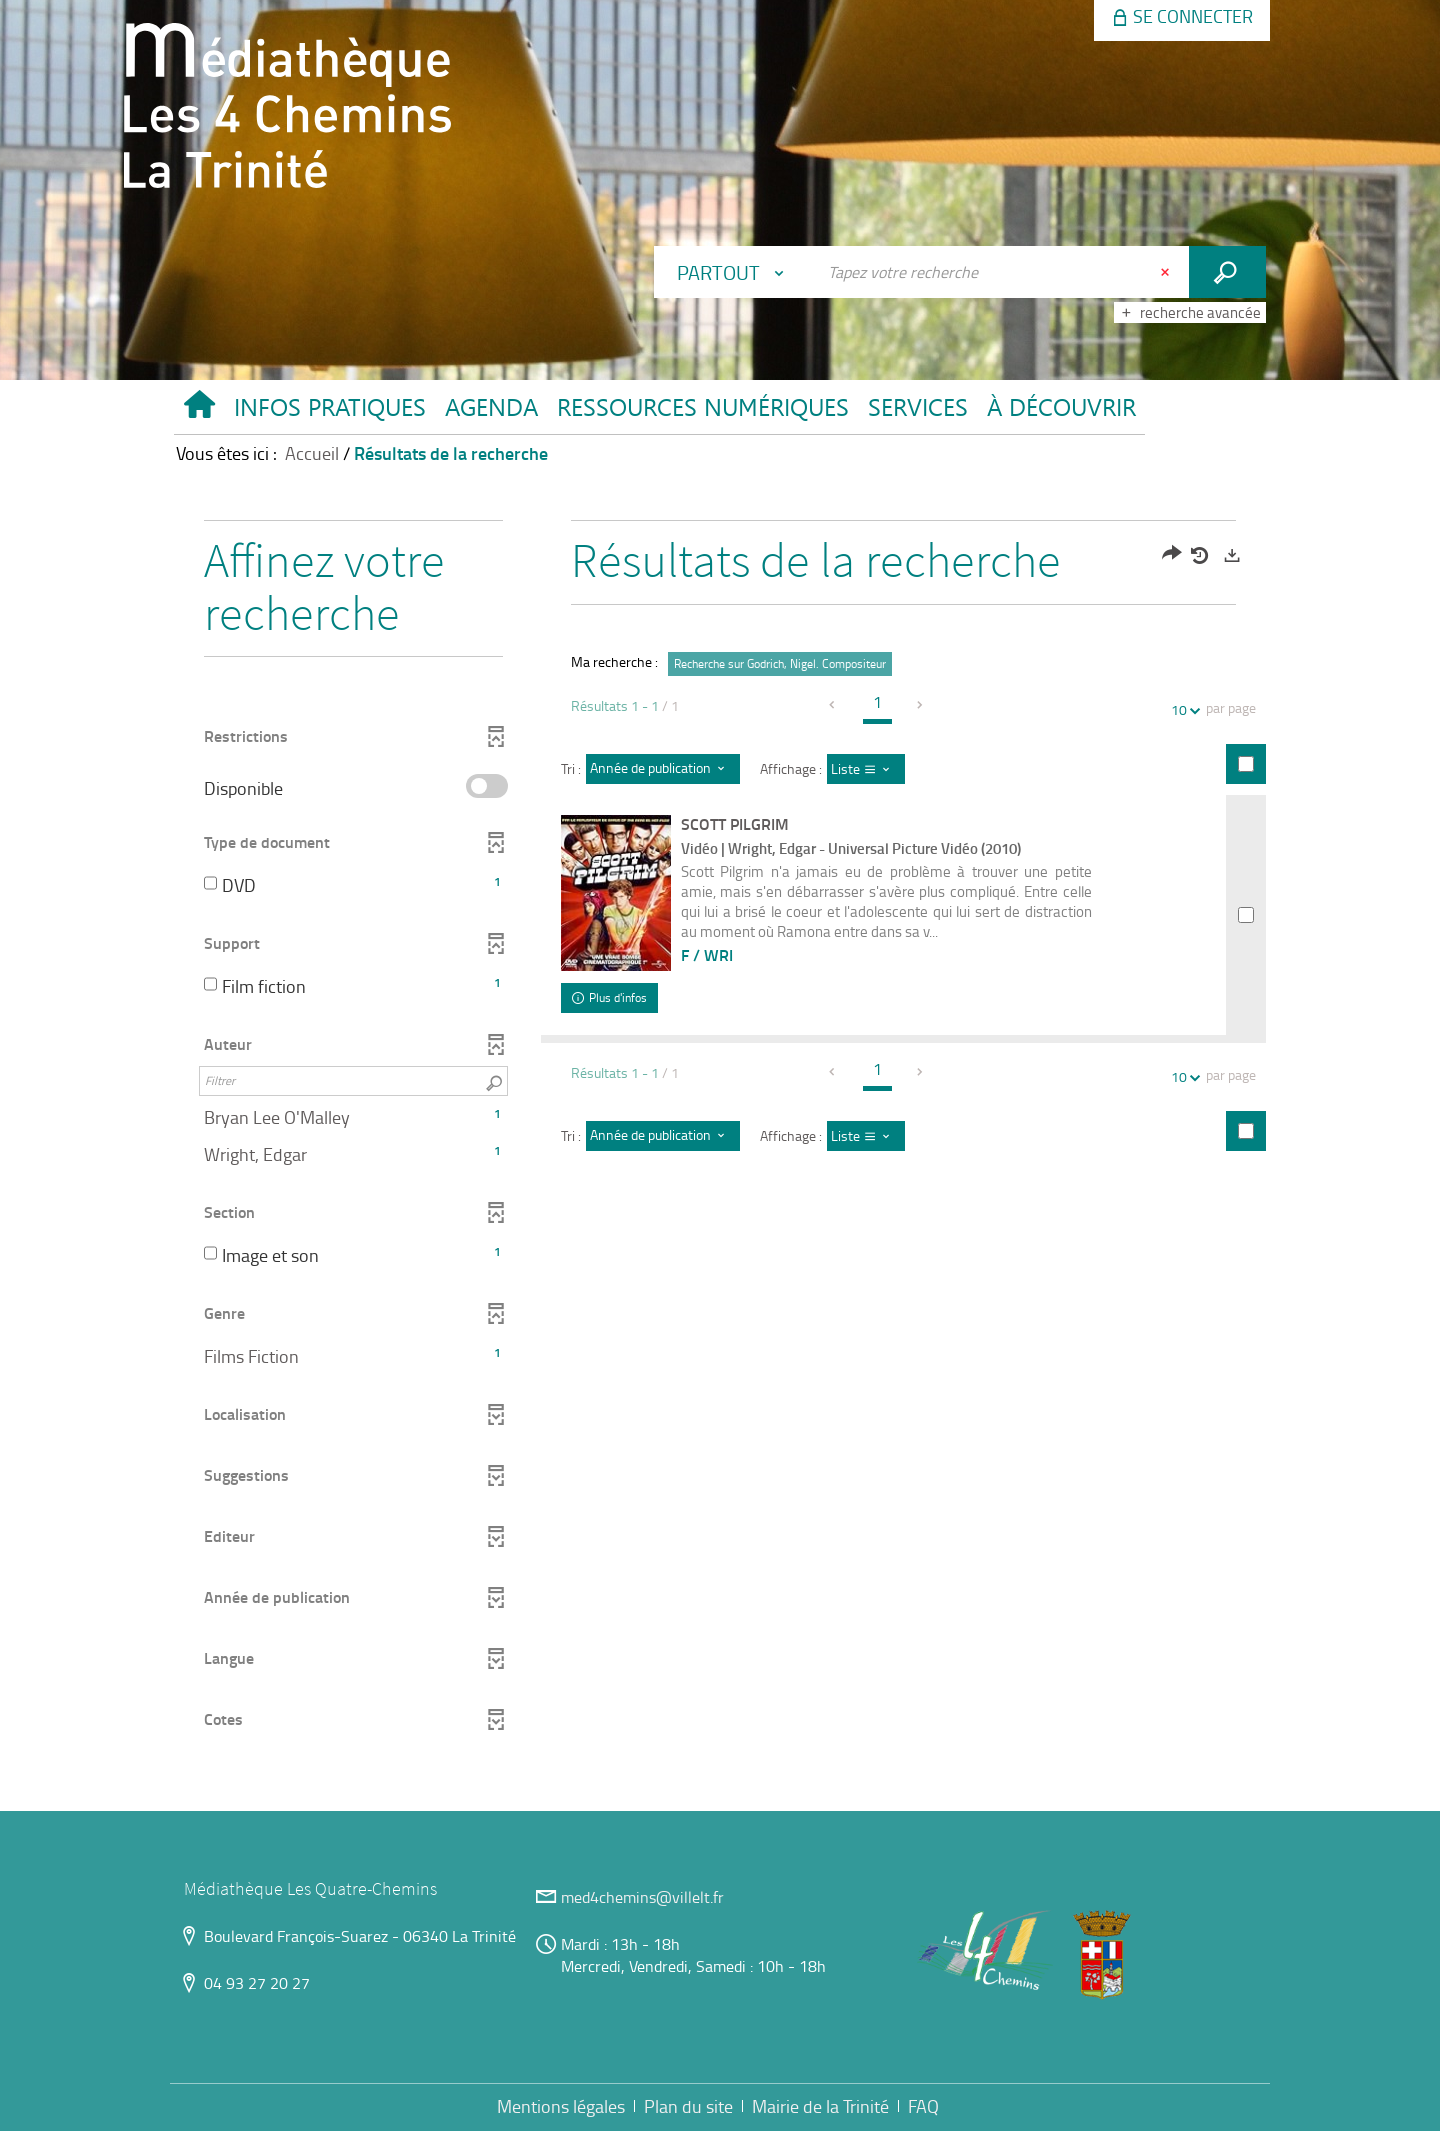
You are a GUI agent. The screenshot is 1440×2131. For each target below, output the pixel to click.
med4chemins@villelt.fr (642, 1897)
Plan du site (688, 2106)
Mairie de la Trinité (820, 2106)
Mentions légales (561, 2106)
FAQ (923, 2106)
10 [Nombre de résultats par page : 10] (1182, 709)
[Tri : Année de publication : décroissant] (663, 769)
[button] (329, 412)
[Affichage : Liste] (866, 769)
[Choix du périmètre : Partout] (735, 272)
